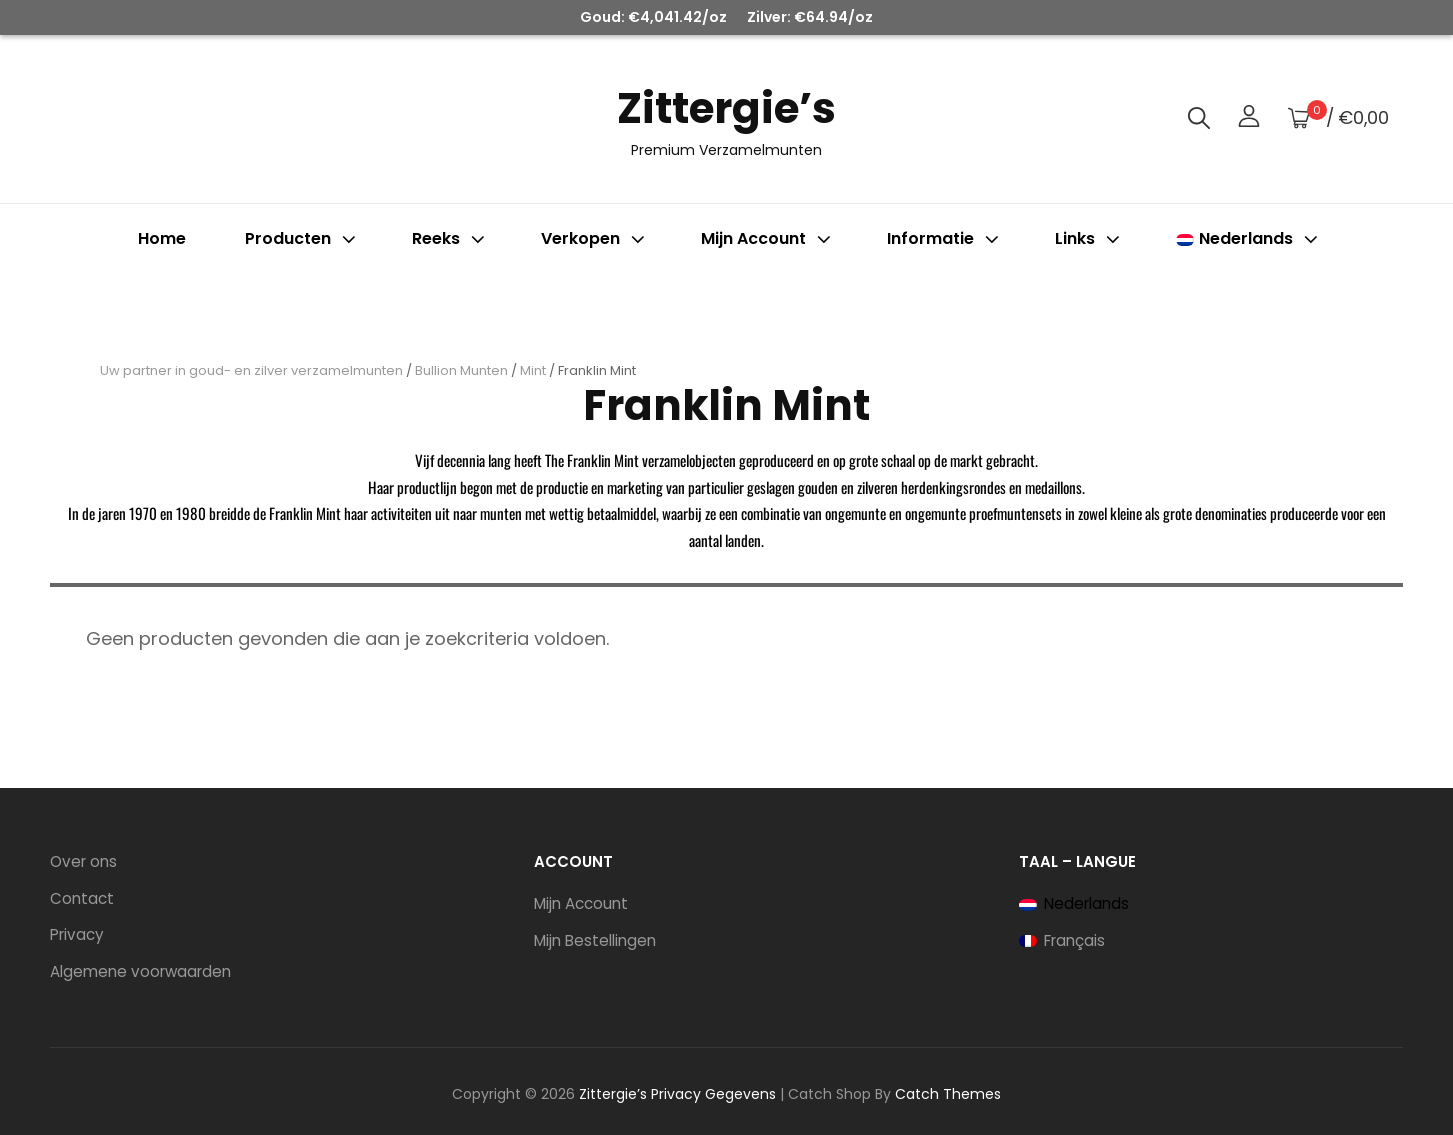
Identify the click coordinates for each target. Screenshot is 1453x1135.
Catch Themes (948, 1094)
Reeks (450, 238)
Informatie (945, 238)
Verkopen (595, 238)
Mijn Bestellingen (595, 940)
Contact (82, 898)
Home (162, 238)
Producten (302, 238)
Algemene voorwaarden (140, 971)
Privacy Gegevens (713, 1094)
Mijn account (768, 238)
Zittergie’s (726, 108)
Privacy (77, 934)
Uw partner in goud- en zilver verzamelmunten (251, 370)
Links (1089, 238)
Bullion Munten (461, 370)
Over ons (83, 861)
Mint (533, 370)
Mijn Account (581, 903)
